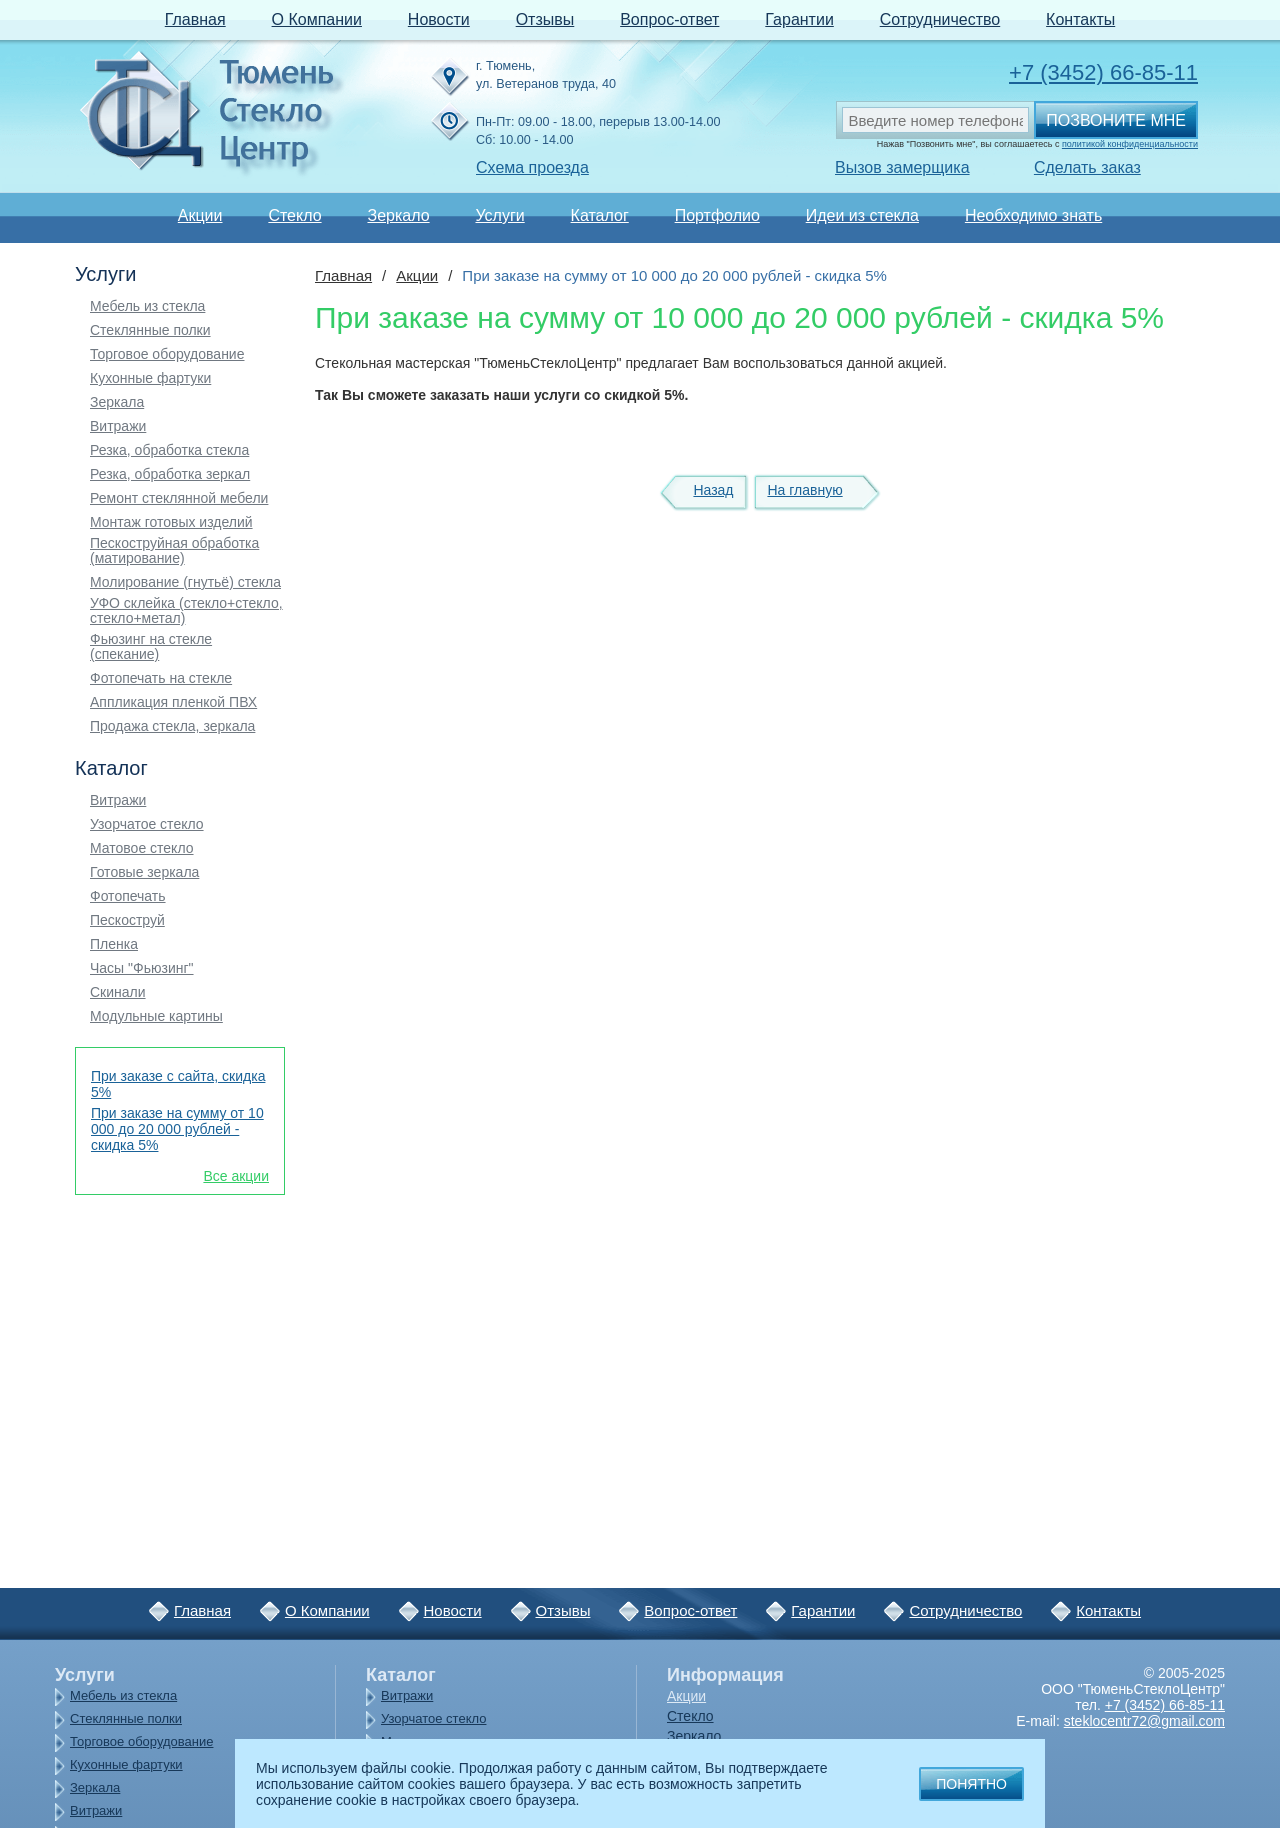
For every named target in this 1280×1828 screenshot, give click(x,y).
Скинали (118, 992)
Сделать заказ (1087, 167)
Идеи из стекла (862, 215)
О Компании (317, 19)
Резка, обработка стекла (169, 450)
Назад (713, 490)
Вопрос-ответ (669, 19)
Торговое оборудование (167, 354)
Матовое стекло (142, 848)
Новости (439, 19)
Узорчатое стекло (147, 824)
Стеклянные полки (150, 330)
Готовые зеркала (144, 872)
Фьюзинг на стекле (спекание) (151, 647)
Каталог (600, 215)
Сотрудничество (940, 19)
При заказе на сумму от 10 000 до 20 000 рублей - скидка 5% (177, 1129)
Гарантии (799, 19)
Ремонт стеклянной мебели (179, 498)
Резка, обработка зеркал (170, 474)
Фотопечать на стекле (161, 678)
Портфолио (717, 215)
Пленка (114, 944)
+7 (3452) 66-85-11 (1103, 72)
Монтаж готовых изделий (171, 522)
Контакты (1080, 19)
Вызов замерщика (902, 167)
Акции (200, 215)
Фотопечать (128, 896)
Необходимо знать (1033, 215)
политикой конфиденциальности (1130, 144)
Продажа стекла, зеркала (172, 726)
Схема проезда (532, 167)
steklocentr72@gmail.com (1144, 1721)
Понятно (971, 1784)
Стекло (294, 215)
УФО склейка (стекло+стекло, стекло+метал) (186, 611)
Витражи (118, 426)
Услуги (499, 215)
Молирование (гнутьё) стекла (185, 582)
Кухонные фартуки (150, 378)
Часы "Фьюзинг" (142, 968)
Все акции (236, 1176)
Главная (195, 19)
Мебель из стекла (147, 306)
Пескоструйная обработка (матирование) (174, 551)
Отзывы (545, 19)
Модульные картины (156, 1016)
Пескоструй (127, 920)
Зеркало (398, 215)
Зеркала (117, 402)
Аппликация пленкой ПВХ (173, 702)
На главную (804, 490)
